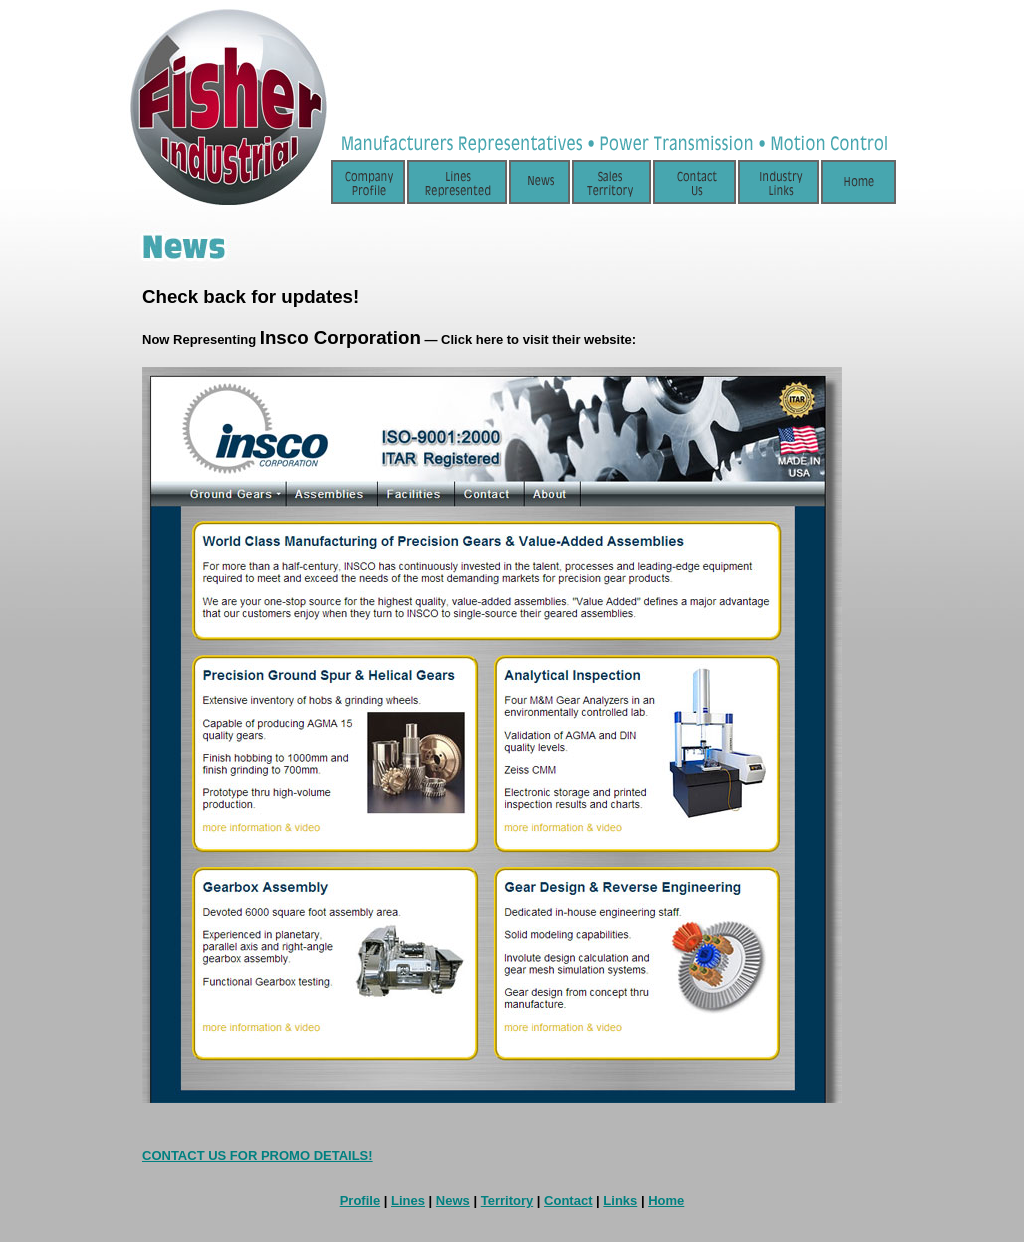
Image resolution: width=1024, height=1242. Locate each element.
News (453, 1200)
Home (666, 1200)
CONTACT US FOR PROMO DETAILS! (257, 1155)
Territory (507, 1200)
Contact (568, 1200)
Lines (408, 1200)
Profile (360, 1200)
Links (620, 1200)
